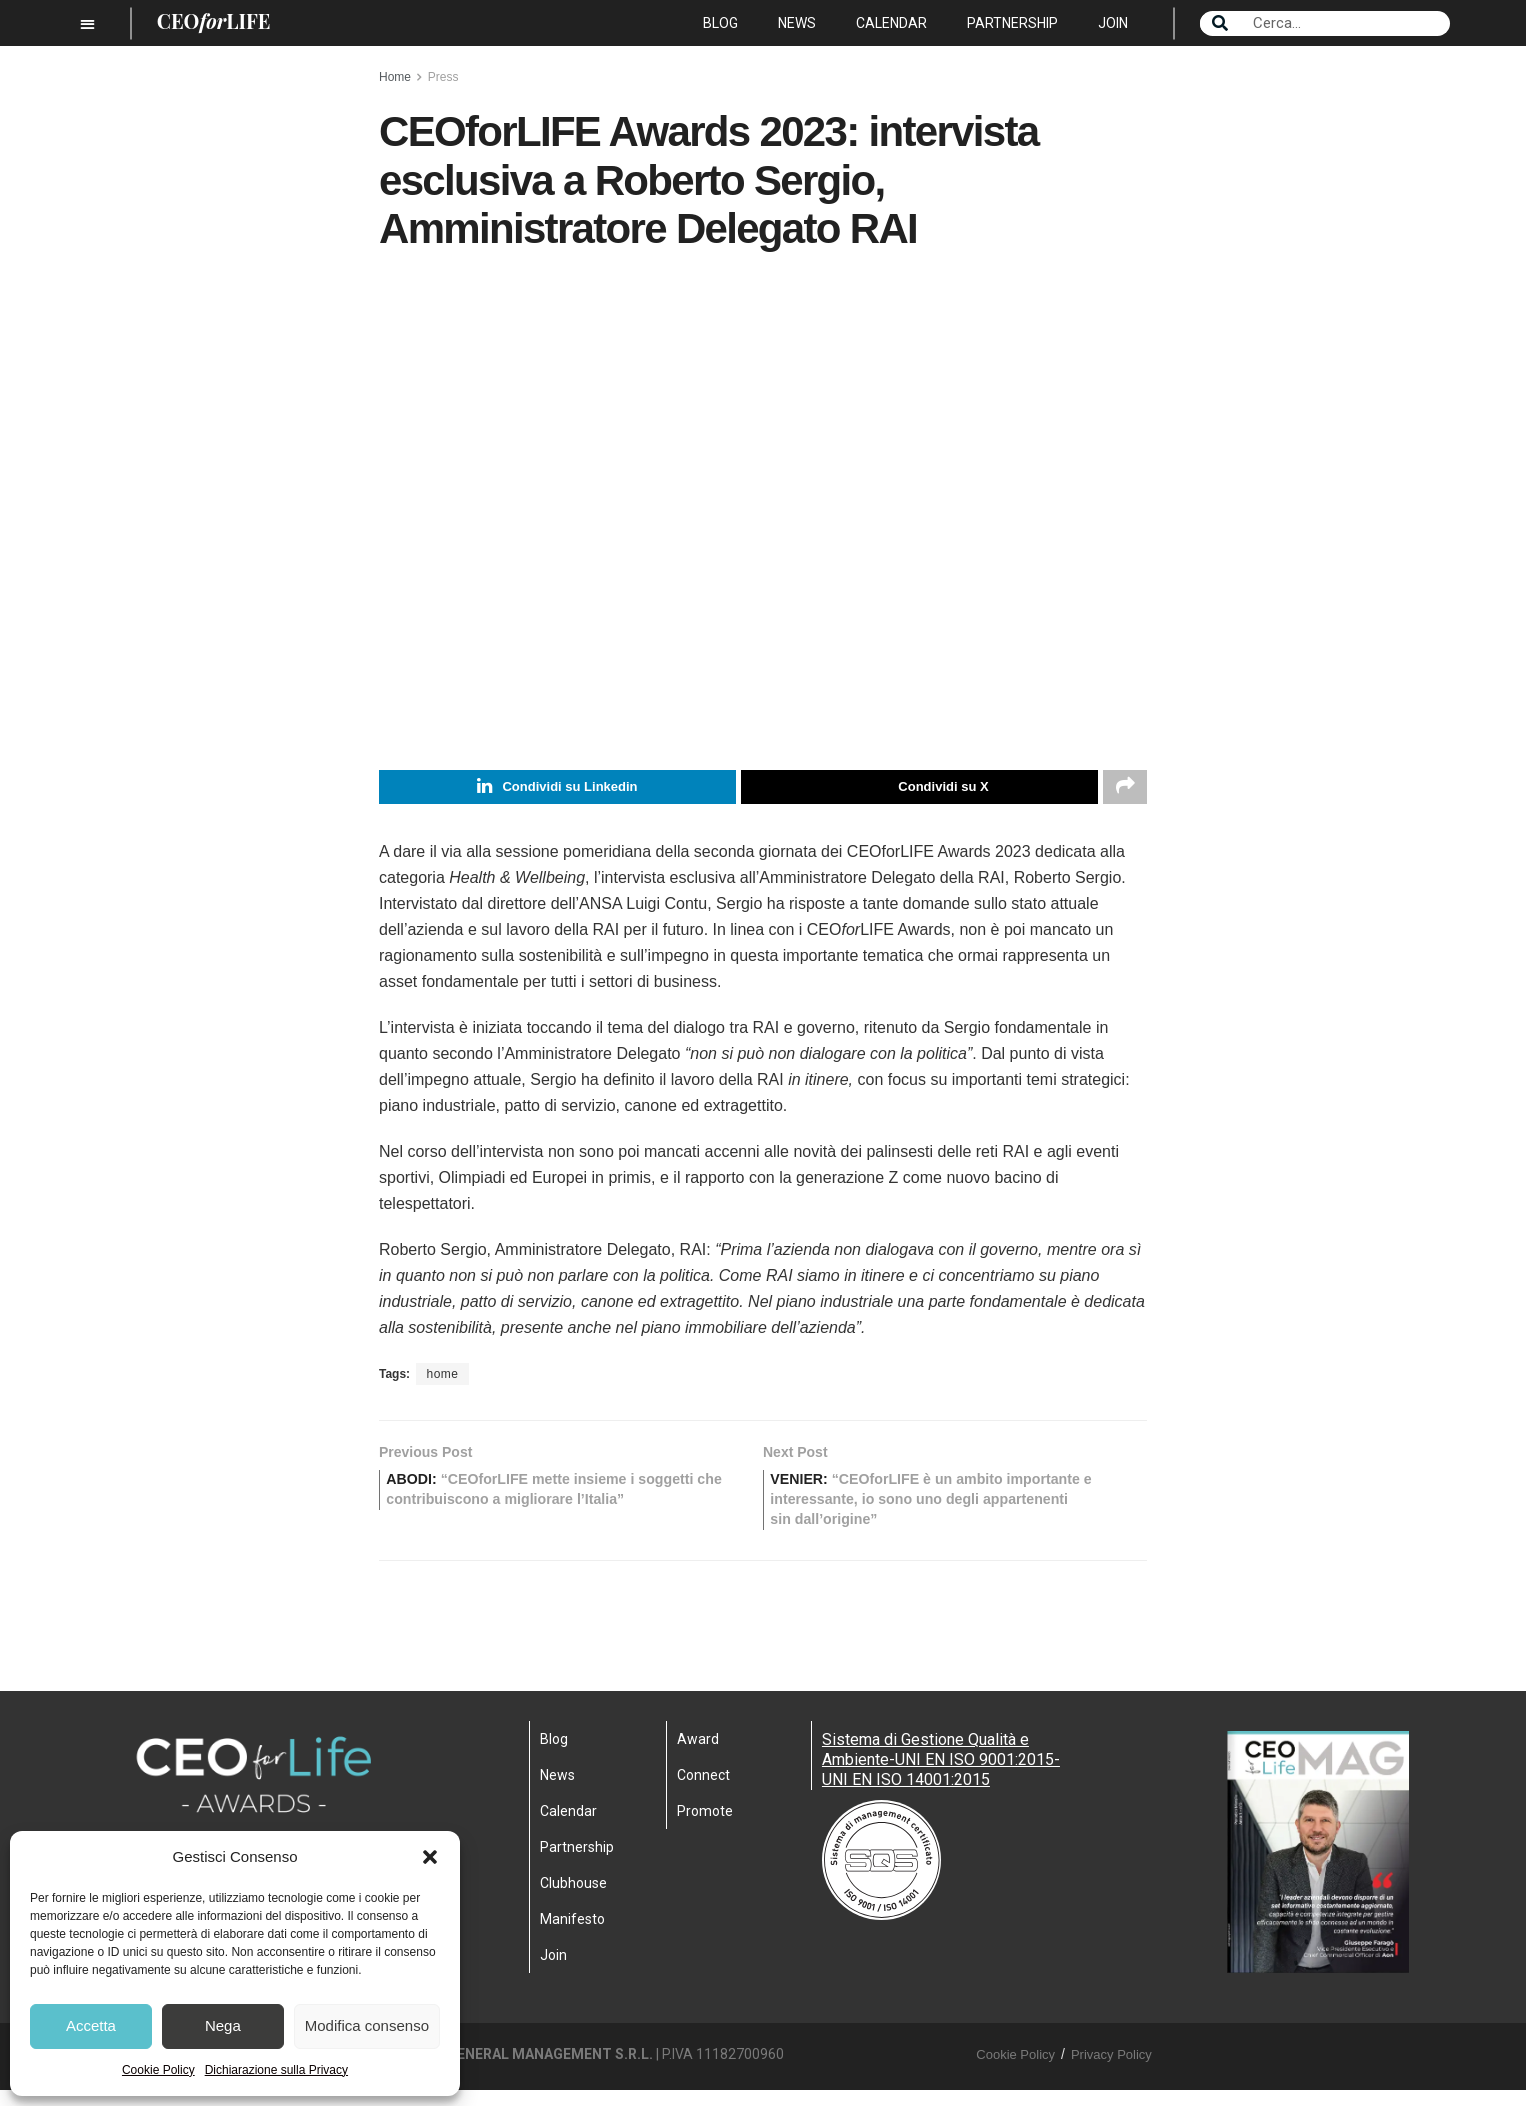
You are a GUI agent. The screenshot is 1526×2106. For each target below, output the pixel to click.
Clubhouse (573, 1898)
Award (698, 1754)
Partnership (1012, 23)
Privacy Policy (1111, 2069)
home (442, 1378)
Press (443, 77)
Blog (720, 23)
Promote (705, 1826)
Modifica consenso (367, 2025)
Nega (223, 2025)
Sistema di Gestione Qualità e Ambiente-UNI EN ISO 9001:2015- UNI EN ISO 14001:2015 (941, 1774)
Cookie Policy (158, 2070)
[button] (430, 1857)
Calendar (891, 23)
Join (1113, 23)
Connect (703, 1790)
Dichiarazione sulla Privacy (276, 2070)
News (797, 23)
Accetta (91, 2025)
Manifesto (572, 1934)
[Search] (1220, 23)
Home (395, 77)
